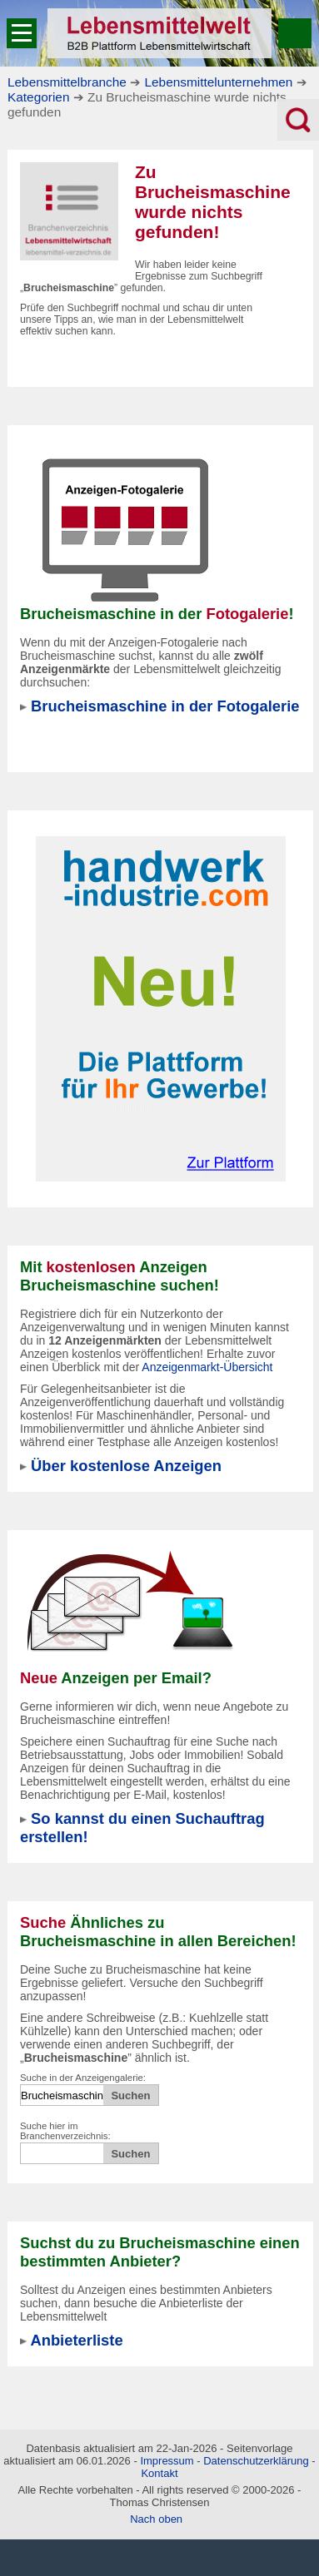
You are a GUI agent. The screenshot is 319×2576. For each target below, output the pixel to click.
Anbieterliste (76, 2340)
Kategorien (38, 97)
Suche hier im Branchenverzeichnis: (65, 2131)
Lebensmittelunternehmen (218, 82)
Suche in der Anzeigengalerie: (83, 2078)
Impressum (166, 2461)
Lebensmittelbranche (67, 82)
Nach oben (156, 2519)
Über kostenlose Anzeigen (126, 1465)
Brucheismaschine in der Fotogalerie (165, 706)
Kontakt (159, 2473)
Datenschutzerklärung (255, 2461)
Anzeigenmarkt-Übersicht (207, 1367)
